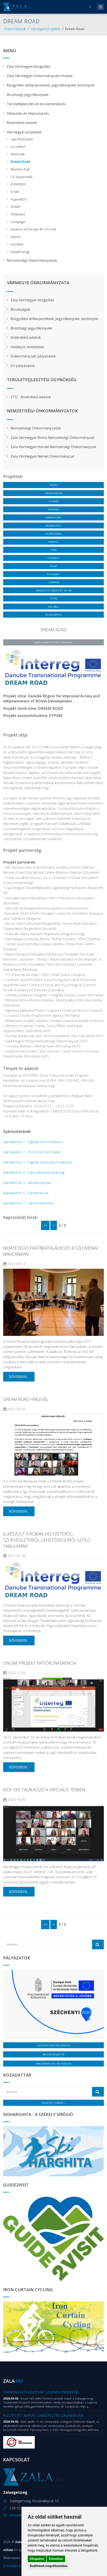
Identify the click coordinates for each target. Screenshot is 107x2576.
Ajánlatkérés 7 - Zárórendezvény (28, 1203)
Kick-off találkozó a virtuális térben (44, 1790)
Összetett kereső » (53, 2102)
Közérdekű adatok (22, 122)
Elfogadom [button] (37, 2558)
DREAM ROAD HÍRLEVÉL (25, 1399)
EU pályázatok (23, 365)
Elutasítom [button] (56, 2558)
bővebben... (19, 1376)
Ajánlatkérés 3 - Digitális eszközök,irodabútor (37, 1162)
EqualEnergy (20, 252)
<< (45, 1225)
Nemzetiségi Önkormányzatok (32, 260)
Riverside (18, 154)
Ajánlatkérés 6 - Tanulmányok (25, 1192)
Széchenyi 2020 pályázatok (53, 2045)
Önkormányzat (15, 29)
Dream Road (20, 161)
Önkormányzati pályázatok (33, 356)
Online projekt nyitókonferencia (39, 1663)
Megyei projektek (53, 2054)
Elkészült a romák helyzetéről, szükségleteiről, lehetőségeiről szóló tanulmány (47, 1540)
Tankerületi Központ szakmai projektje (41, 2392)
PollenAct (18, 214)
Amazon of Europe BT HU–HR (33, 229)
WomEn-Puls (20, 169)
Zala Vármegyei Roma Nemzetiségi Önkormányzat (52, 437)
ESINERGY (18, 184)
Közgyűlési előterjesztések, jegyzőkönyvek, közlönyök (50, 85)
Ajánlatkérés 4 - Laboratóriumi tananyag (33, 1172)
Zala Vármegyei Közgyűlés (28, 66)
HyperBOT (19, 199)
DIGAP (15, 206)
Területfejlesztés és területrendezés (36, 103)
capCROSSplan (22, 139)
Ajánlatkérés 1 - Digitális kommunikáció (33, 1141)
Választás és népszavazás (28, 113)
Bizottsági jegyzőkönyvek (27, 94)
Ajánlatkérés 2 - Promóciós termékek (32, 1151)
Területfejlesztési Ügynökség (41, 379)
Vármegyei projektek (45, 29)
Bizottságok (20, 309)
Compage (18, 222)
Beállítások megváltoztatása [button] (48, 2566)
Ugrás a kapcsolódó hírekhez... (54, 642)
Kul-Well (17, 244)
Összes (53, 485)
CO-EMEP (18, 147)
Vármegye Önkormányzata (38, 282)
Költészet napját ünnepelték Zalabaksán (43, 2415)
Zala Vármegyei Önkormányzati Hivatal (39, 75)
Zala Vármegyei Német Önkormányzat (42, 456)
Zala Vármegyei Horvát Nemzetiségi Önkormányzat (53, 446)
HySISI (16, 237)
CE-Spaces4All (21, 177)
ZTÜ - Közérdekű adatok (31, 396)
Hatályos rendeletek (27, 346)
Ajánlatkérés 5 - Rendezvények (27, 1182)
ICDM (15, 192)
